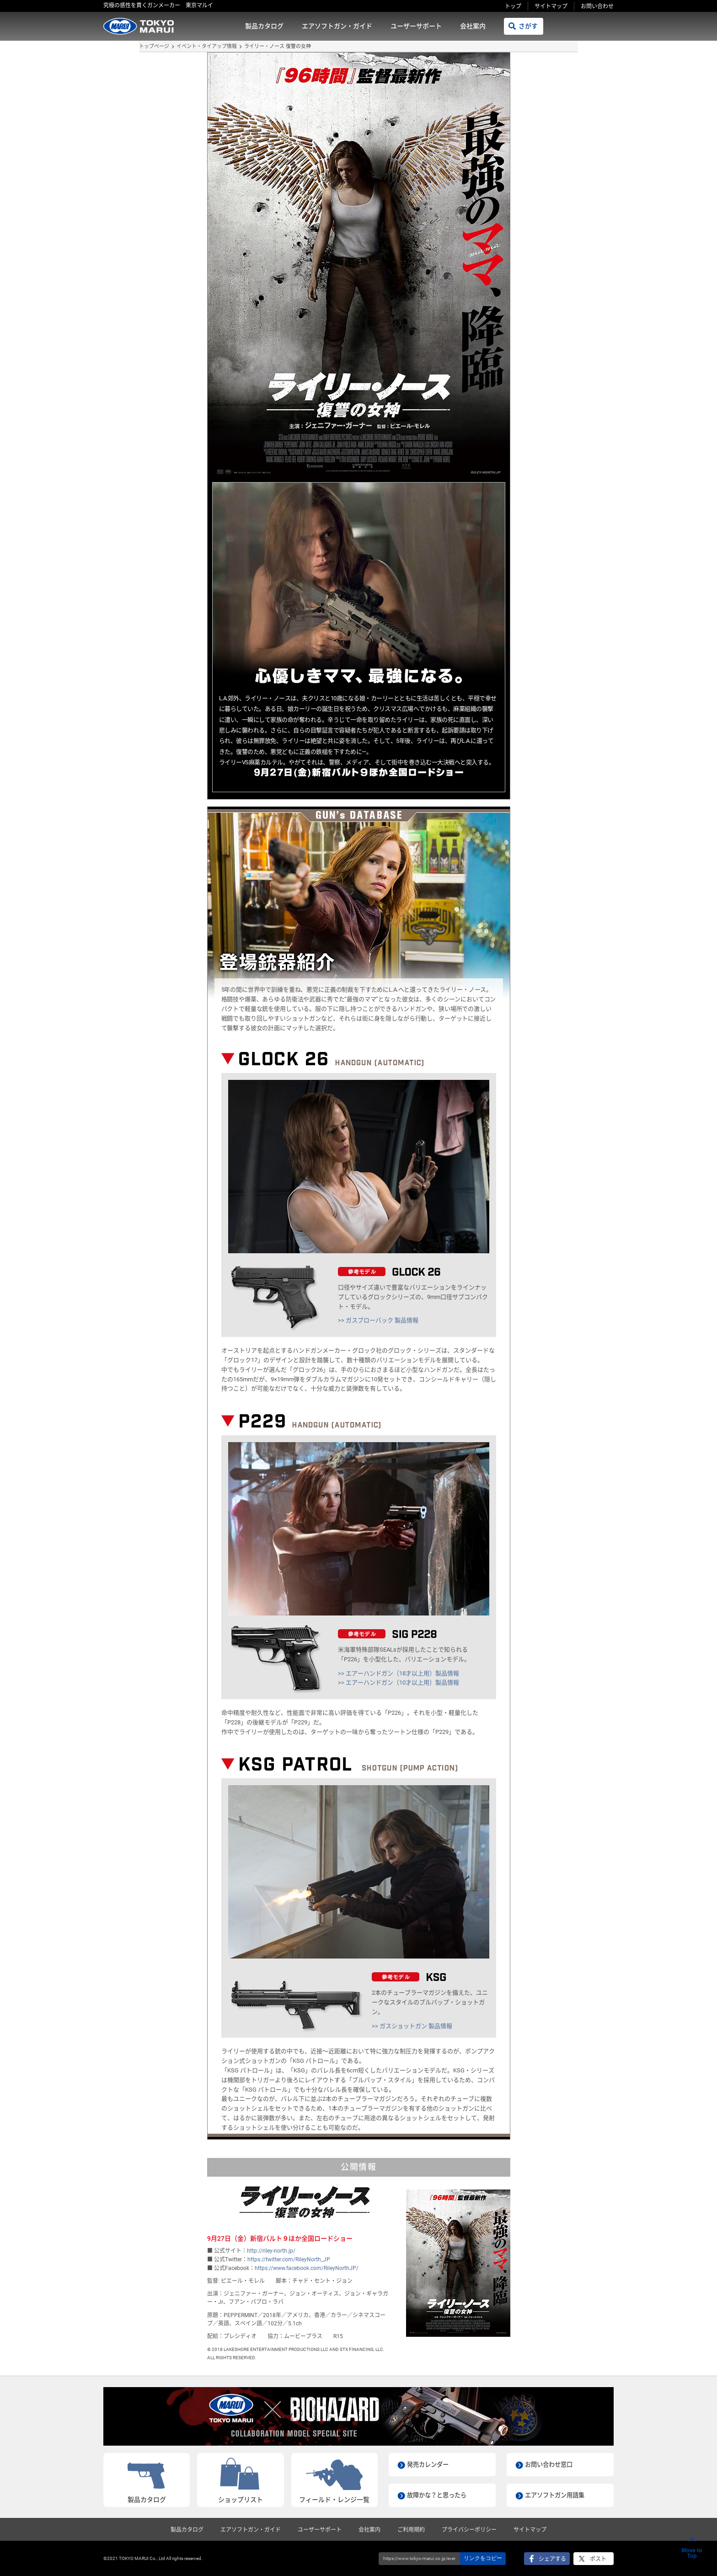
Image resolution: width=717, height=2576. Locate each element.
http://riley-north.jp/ (271, 2251)
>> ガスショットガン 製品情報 (412, 2026)
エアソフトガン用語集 (557, 2495)
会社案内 (473, 26)
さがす (528, 26)
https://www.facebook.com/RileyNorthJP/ (306, 2268)
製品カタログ (264, 26)
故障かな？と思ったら (439, 2495)
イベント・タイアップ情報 (207, 46)
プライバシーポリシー (469, 2530)
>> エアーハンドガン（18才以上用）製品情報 (398, 1673)
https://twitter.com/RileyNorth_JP (288, 2259)
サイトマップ (551, 6)
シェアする (552, 2559)
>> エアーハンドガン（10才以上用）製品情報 (398, 1682)
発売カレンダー (429, 2464)
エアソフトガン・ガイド (337, 26)
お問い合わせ (597, 6)
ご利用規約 (411, 2530)
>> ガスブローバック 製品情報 (378, 1320)
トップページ (154, 46)
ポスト (598, 2559)
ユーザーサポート (416, 26)
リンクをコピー (483, 2558)
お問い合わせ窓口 (550, 2464)
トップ (513, 6)
